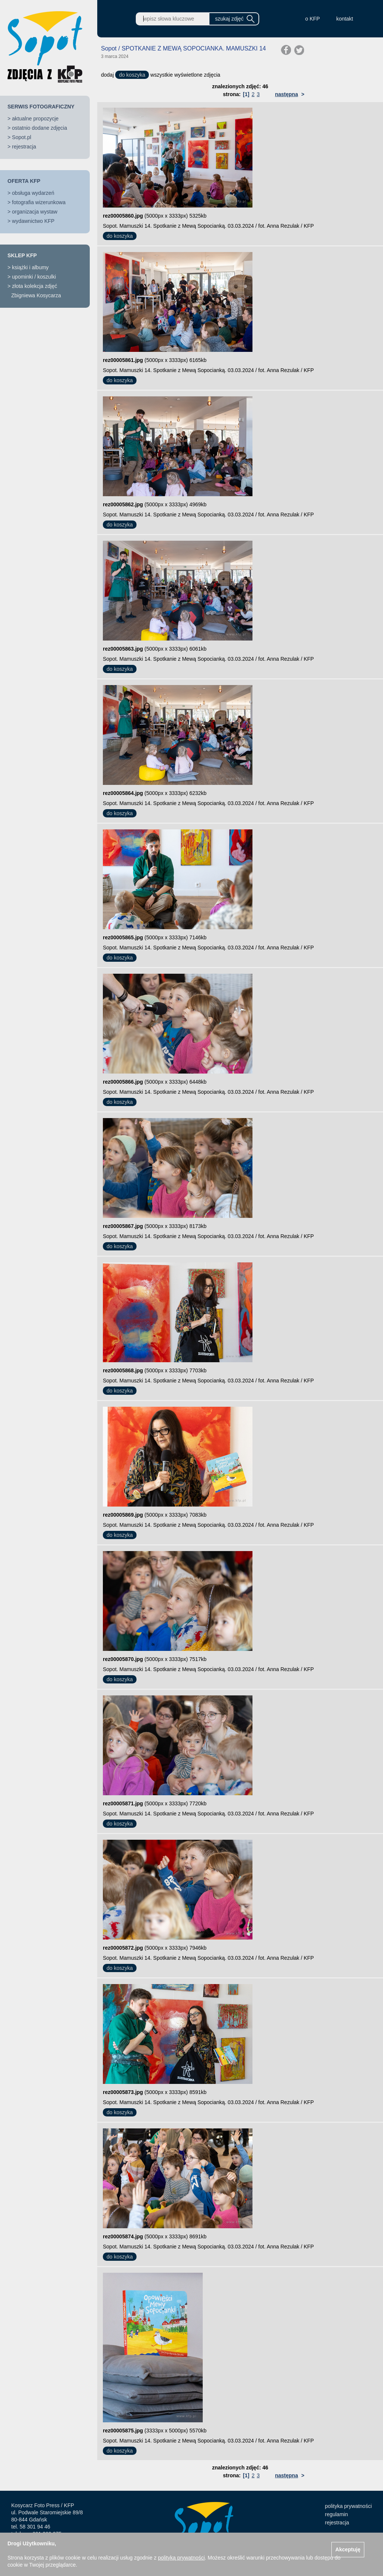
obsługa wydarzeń (33, 193)
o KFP (312, 19)
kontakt (344, 19)
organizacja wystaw (34, 212)
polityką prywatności (181, 2558)
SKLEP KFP (22, 255)
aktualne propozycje (35, 119)
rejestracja (24, 147)
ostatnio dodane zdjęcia (39, 128)
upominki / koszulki (34, 277)
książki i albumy (30, 267)
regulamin (336, 2514)
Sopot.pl (21, 137)
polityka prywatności (348, 2506)
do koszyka (132, 75)
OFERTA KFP (23, 181)
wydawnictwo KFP (33, 221)
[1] (246, 94)
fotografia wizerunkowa (38, 202)
